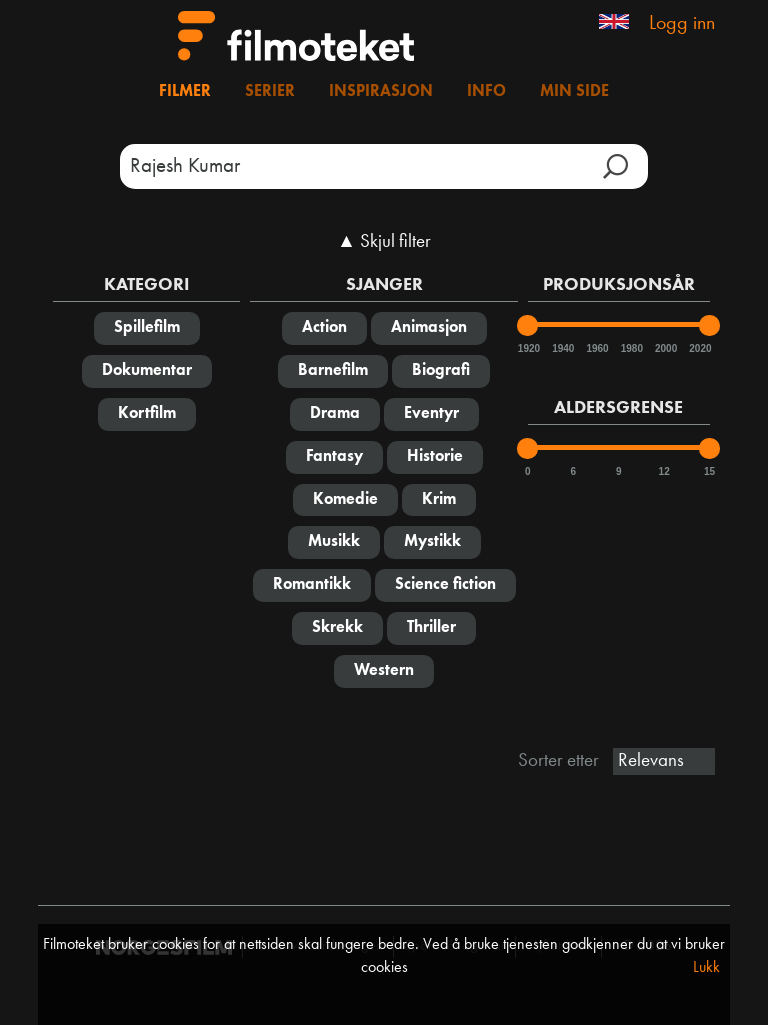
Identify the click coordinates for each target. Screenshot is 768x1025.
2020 (699, 348)
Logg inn (682, 24)
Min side (574, 92)
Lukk (706, 968)
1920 (528, 348)
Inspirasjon (381, 92)
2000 (665, 348)
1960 (596, 348)
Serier (270, 92)
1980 (631, 348)
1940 (562, 348)
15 (709, 471)
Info (486, 92)
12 (664, 471)
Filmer (185, 92)
